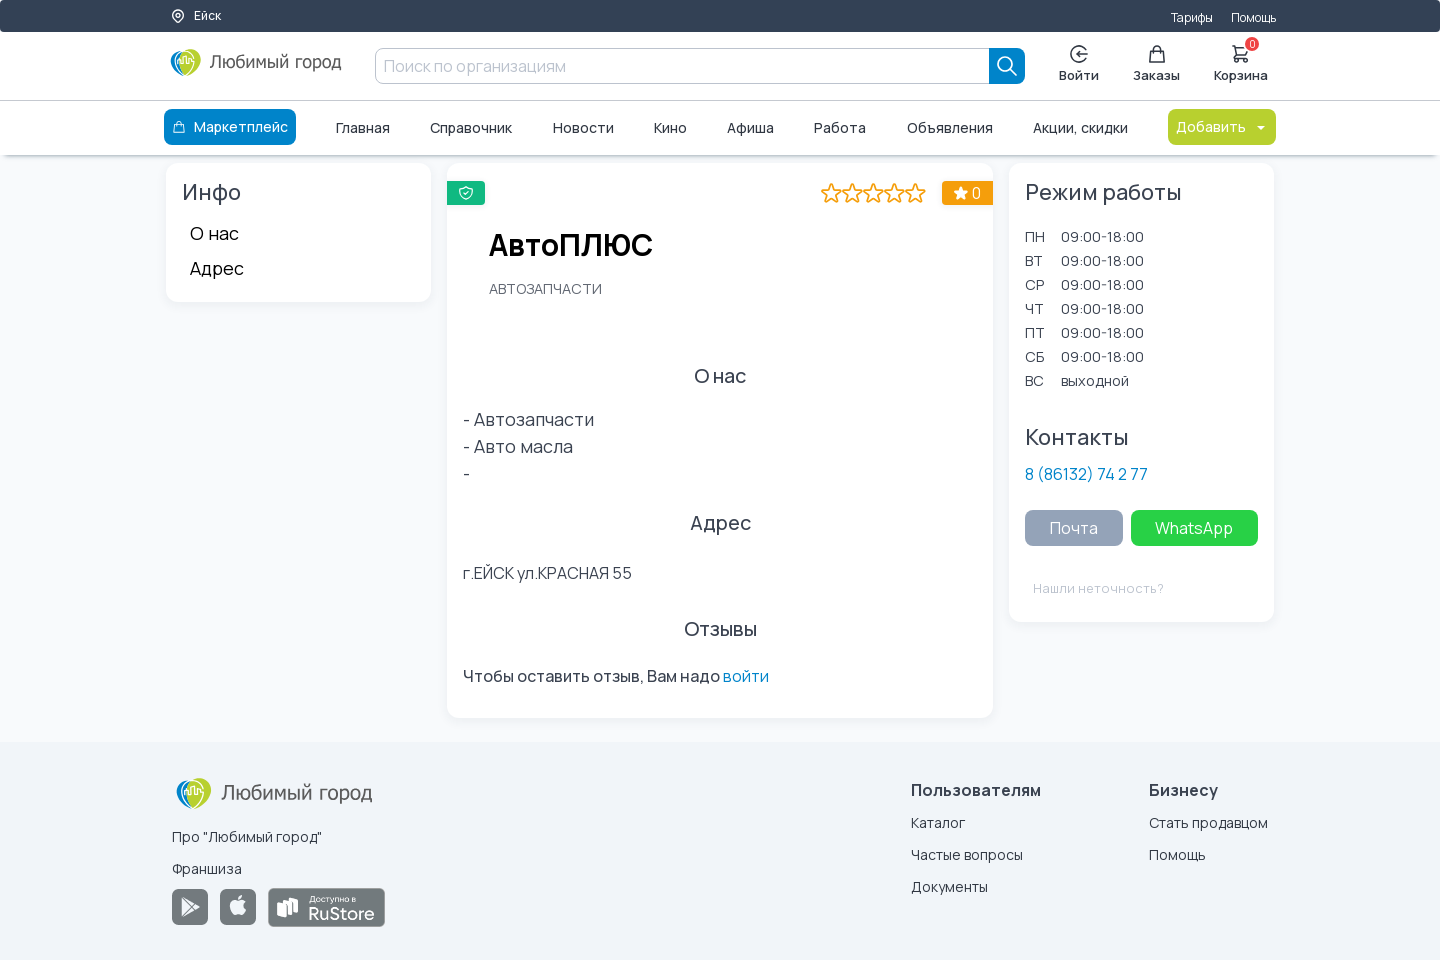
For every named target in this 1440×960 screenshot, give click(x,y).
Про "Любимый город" (247, 836)
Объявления (950, 127)
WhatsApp (1194, 528)
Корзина (1241, 62)
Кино (670, 127)
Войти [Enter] (1079, 64)
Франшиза (207, 868)
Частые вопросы (967, 854)
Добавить (1222, 126)
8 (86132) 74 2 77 (1086, 474)
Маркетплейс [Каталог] (230, 126)
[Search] (1007, 66)
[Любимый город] (256, 70)
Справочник (471, 127)
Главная (363, 127)
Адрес (217, 268)
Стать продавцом (1208, 822)
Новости (583, 127)
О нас (214, 233)
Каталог (938, 822)
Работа (840, 127)
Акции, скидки (1080, 127)
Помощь (1253, 17)
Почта (1074, 528)
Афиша (750, 127)
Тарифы (1192, 17)
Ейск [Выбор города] (195, 15)
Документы (949, 886)
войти (746, 676)
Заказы (1156, 64)
